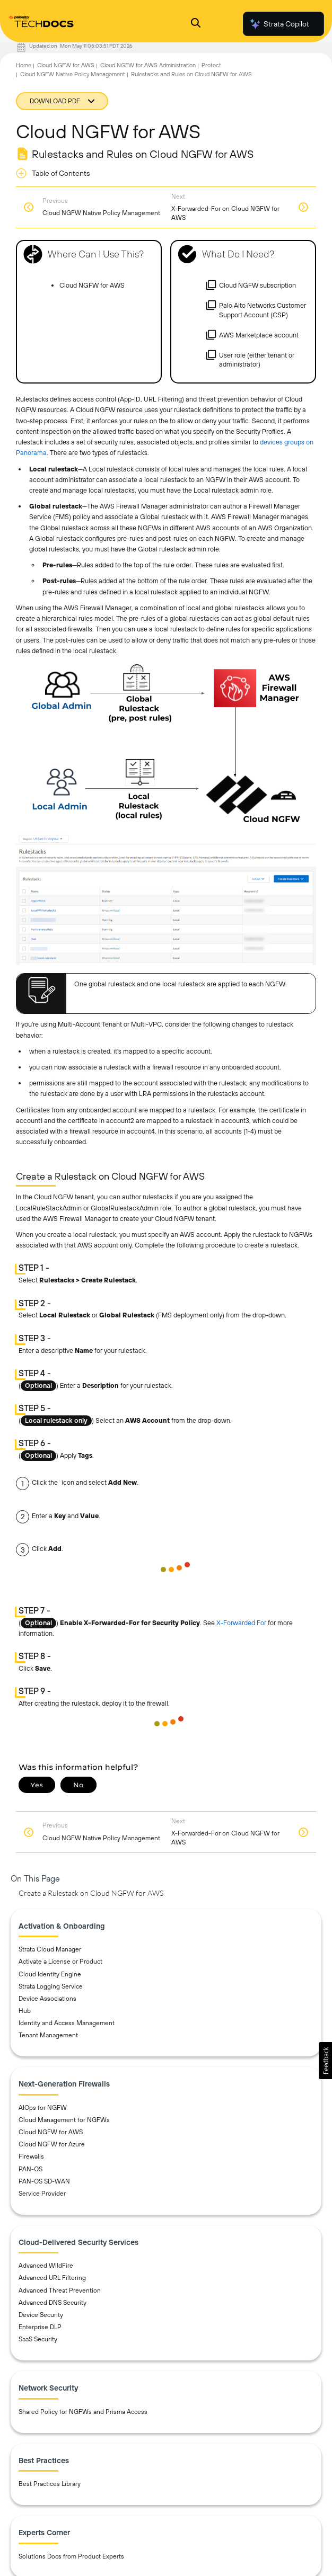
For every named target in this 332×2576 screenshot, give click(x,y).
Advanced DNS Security (52, 2302)
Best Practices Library (50, 2484)
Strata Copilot (279, 23)
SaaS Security (38, 2339)
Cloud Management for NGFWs (64, 2120)
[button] (325, 2060)
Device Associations (47, 1998)
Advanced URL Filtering (52, 2277)
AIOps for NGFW (43, 2107)
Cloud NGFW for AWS (65, 65)
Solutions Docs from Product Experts (71, 2556)
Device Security (41, 2315)
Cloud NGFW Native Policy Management (72, 74)
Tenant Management (48, 2035)
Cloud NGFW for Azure (52, 2144)
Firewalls (31, 2156)
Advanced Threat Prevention (60, 2290)
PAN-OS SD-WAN (44, 2181)
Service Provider (42, 2193)
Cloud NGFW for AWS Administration (148, 65)
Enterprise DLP (40, 2327)
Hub (25, 2011)
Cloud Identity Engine (50, 1974)
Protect (211, 65)
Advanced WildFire (46, 2265)
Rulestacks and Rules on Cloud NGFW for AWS (191, 74)
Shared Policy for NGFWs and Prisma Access (83, 2411)
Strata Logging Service (51, 1986)
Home (23, 65)
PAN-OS (30, 2169)
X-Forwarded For (241, 1623)
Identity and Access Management (67, 2023)
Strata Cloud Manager (50, 1949)
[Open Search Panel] (196, 24)
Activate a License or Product (60, 1961)
